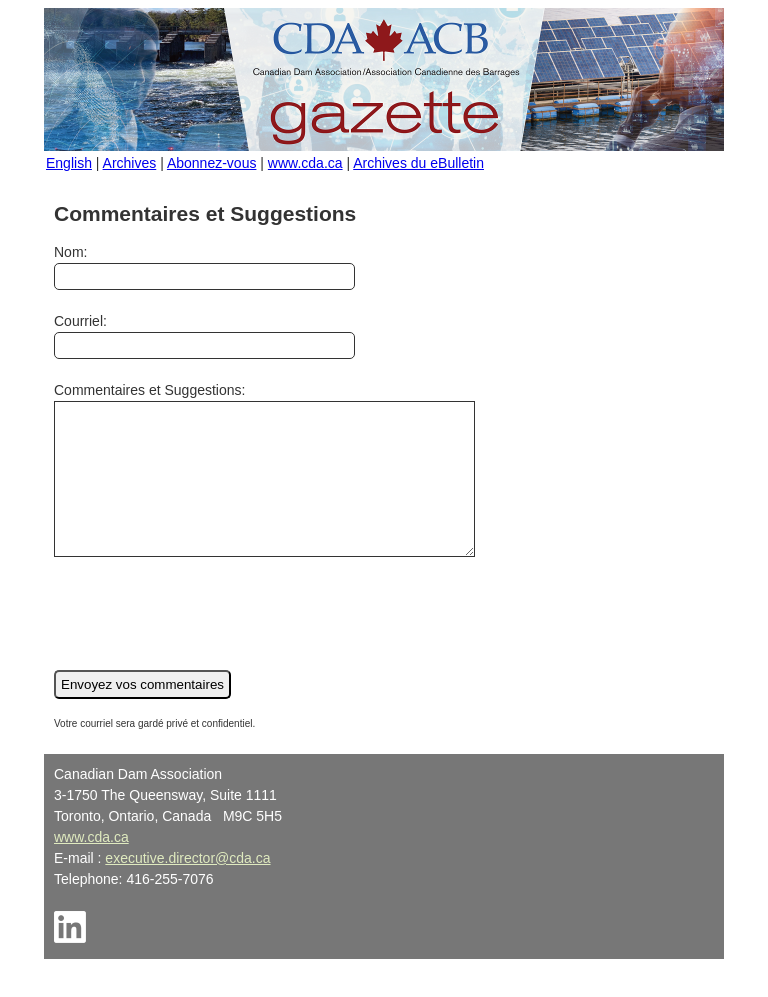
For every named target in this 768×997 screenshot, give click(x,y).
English (69, 163)
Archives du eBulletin (418, 163)
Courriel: (204, 336)
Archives (130, 163)
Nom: (204, 267)
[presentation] (206, 640)
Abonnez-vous (212, 163)
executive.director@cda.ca (187, 888)
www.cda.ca (305, 163)
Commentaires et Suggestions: (289, 484)
